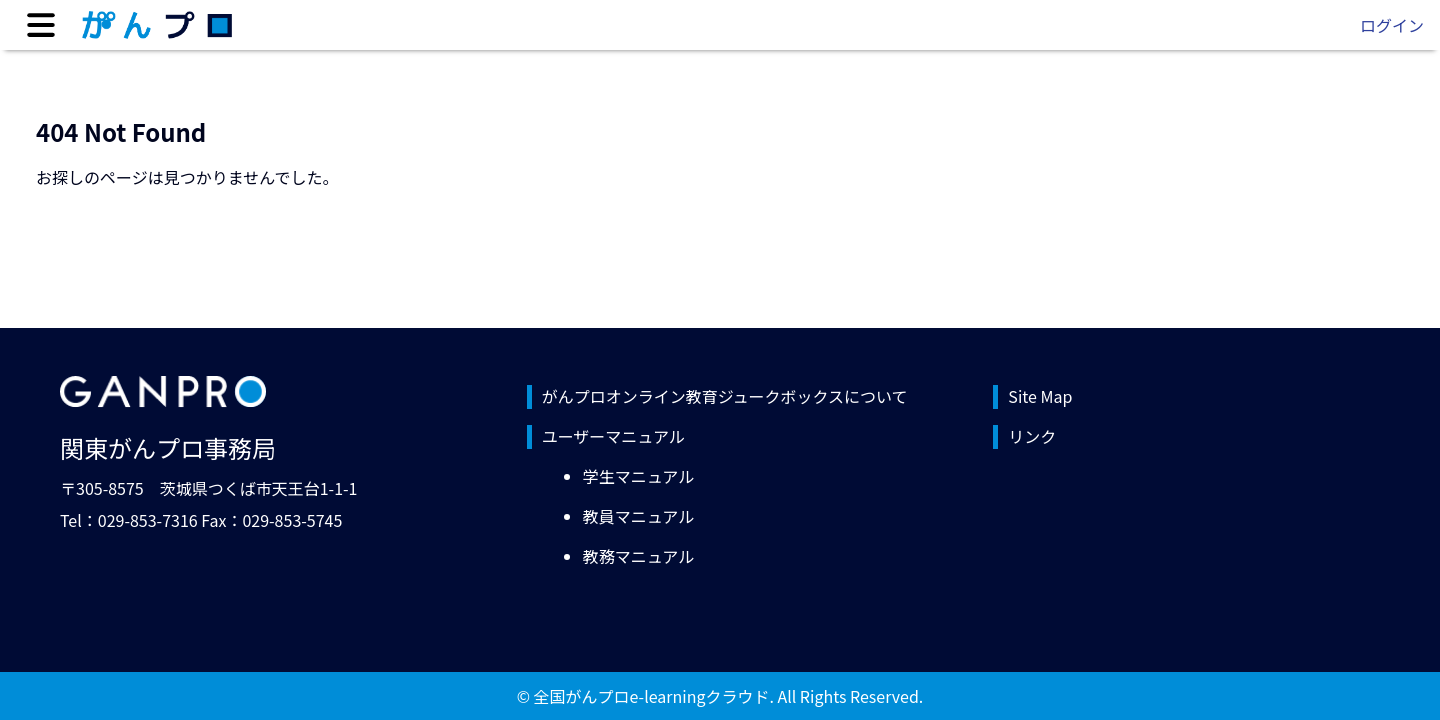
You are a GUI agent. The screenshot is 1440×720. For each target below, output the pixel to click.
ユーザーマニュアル (613, 436)
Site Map (1040, 396)
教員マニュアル (639, 516)
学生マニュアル (639, 476)
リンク (1032, 436)
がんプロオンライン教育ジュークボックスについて (725, 396)
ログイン (1392, 25)
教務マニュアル (639, 556)
